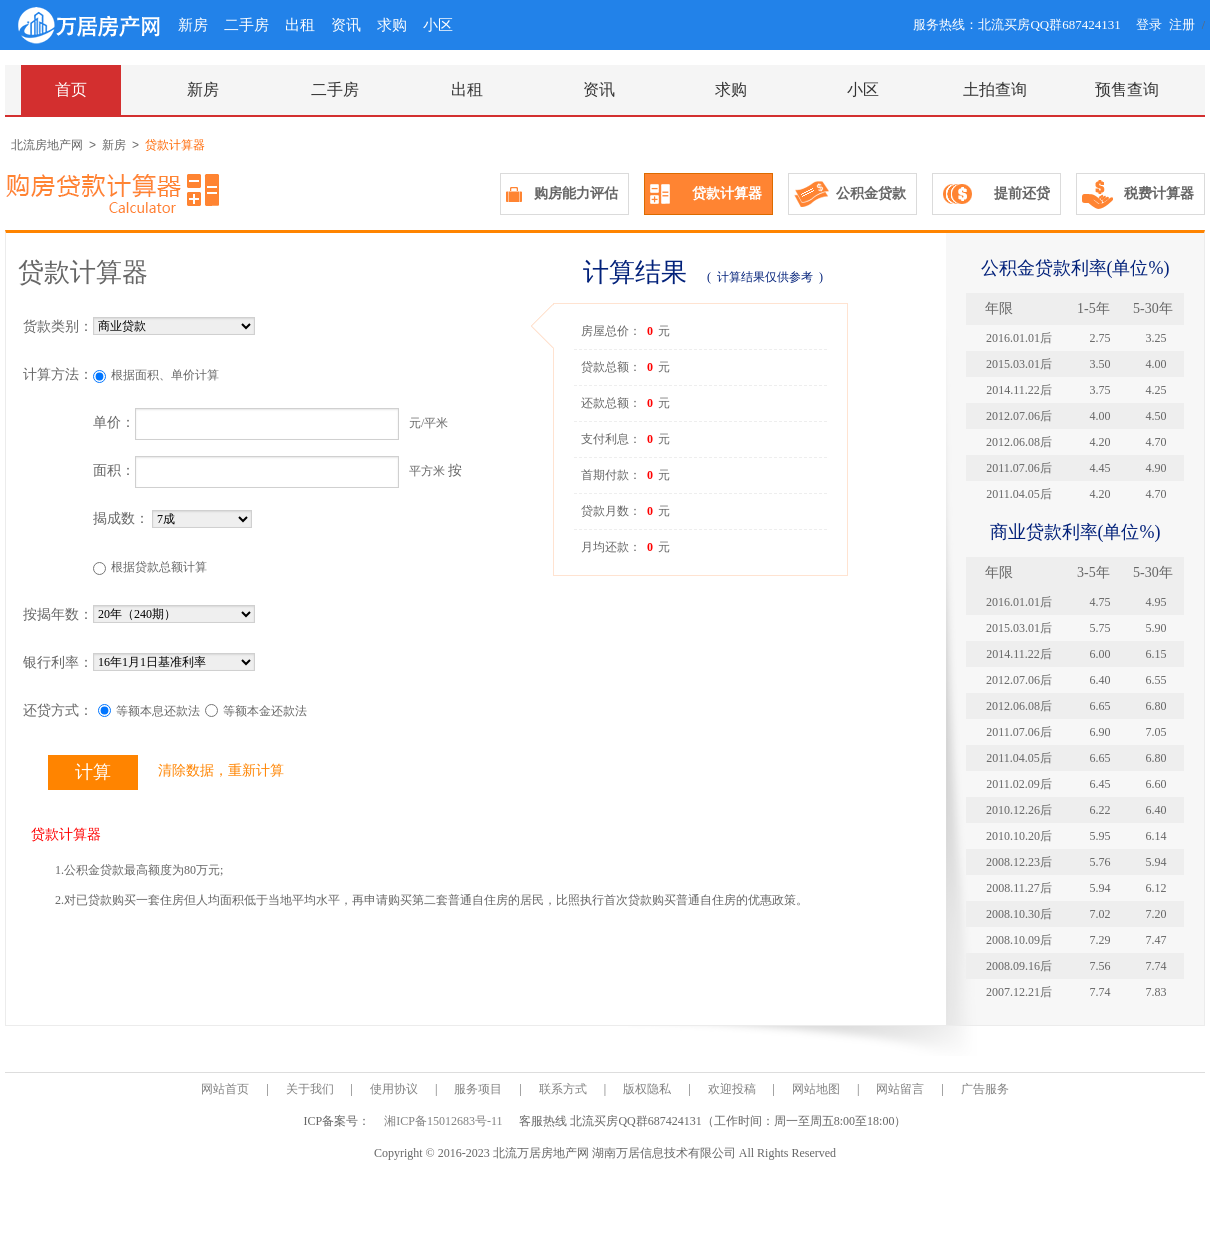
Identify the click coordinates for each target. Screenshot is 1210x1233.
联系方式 (563, 1089)
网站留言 (900, 1089)
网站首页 (225, 1089)
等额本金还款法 (265, 711)
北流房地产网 (47, 145)
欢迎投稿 (732, 1089)
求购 (392, 25)
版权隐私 (647, 1089)
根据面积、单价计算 (165, 375)
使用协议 (394, 1089)
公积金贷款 (871, 193)
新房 (193, 25)
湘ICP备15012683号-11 (444, 1121)
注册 (1182, 24)
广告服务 (985, 1089)
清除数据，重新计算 (221, 770)
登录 (1149, 24)
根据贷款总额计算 (159, 567)
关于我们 (310, 1089)
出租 (300, 25)
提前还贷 (1022, 193)
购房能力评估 (576, 193)
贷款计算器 (727, 193)
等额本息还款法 (158, 711)
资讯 (346, 25)
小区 (438, 25)
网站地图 (816, 1089)
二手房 (246, 25)
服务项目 (478, 1089)
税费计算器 (1159, 193)
